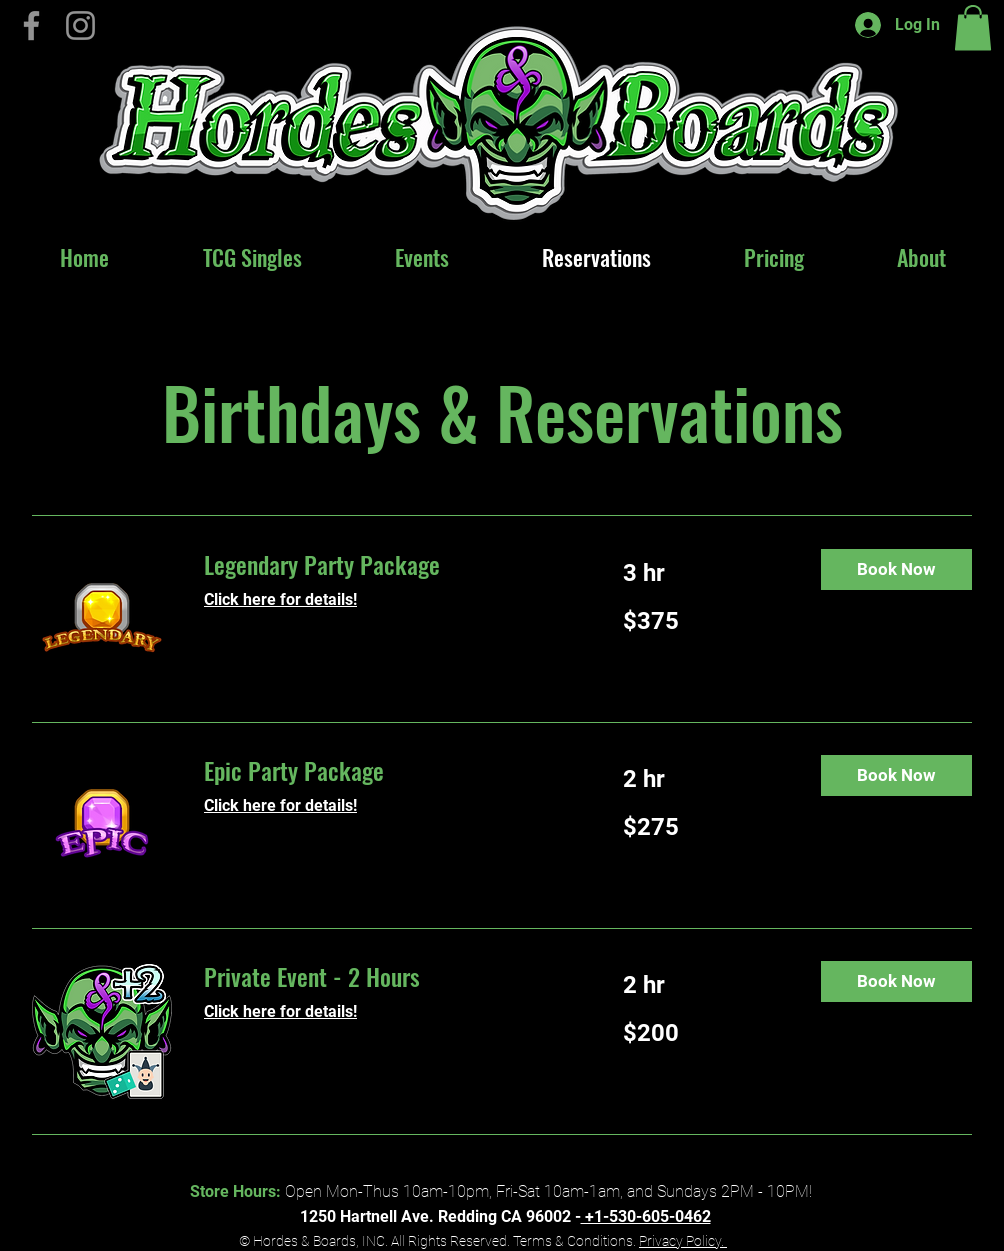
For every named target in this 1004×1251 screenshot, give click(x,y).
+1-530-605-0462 (646, 1216)
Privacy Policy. (683, 1241)
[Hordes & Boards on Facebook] (31, 25)
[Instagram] (80, 25)
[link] (389, 565)
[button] (973, 27)
